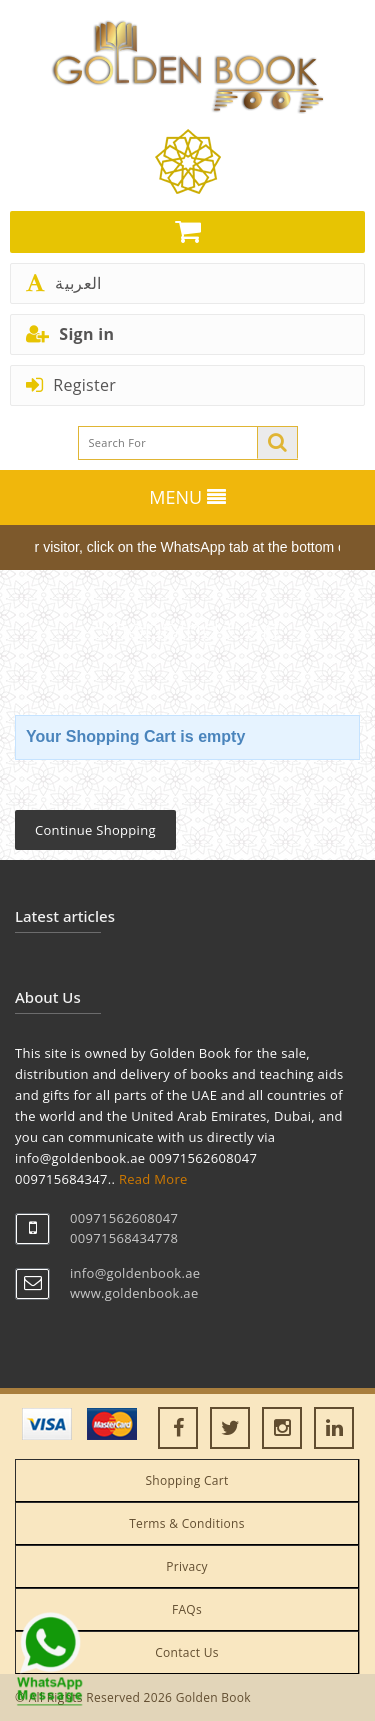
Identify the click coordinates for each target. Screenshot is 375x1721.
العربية (63, 283)
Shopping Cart (186, 1480)
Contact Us (187, 1652)
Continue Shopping (95, 830)
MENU (187, 497)
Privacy (187, 1566)
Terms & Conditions (187, 1523)
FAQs (187, 1609)
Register (71, 385)
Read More (153, 1179)
